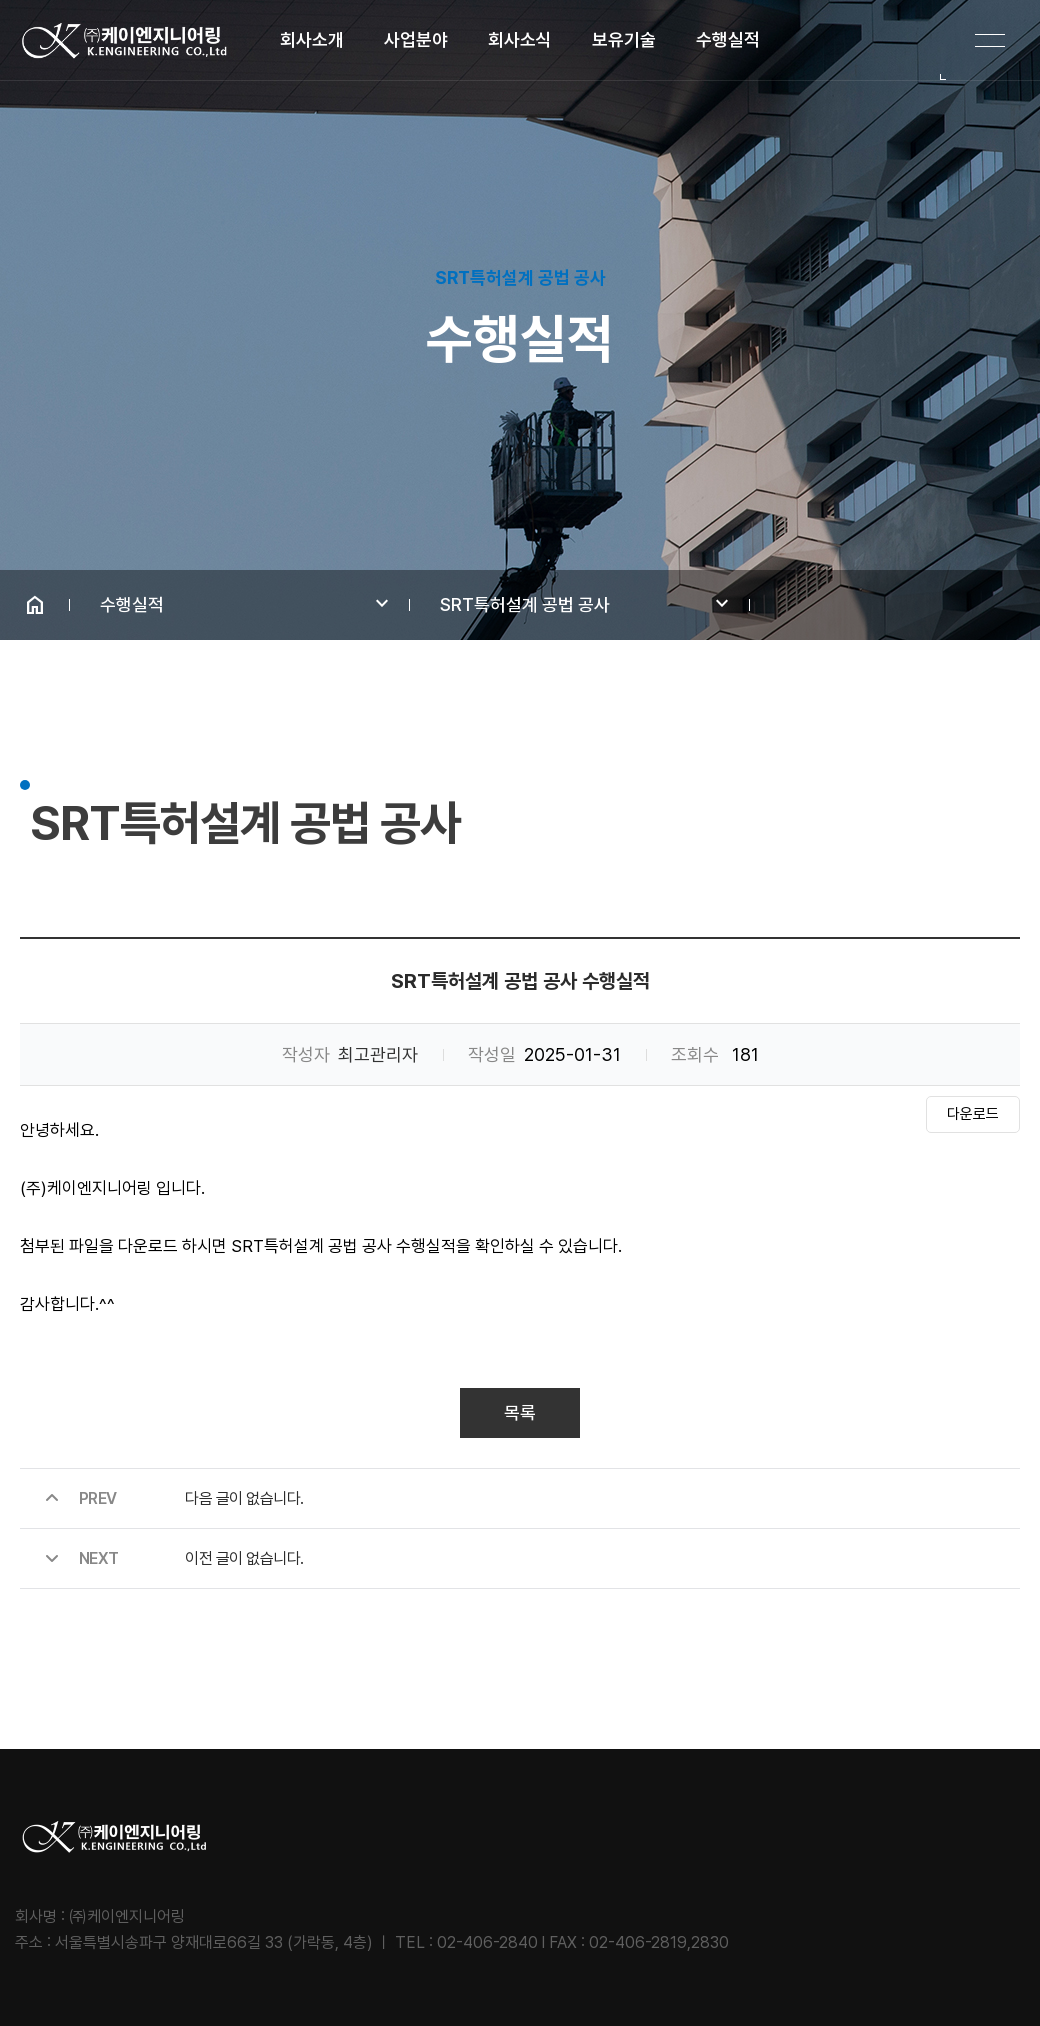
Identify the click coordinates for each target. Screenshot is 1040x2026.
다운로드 (973, 1114)
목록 (520, 1412)
